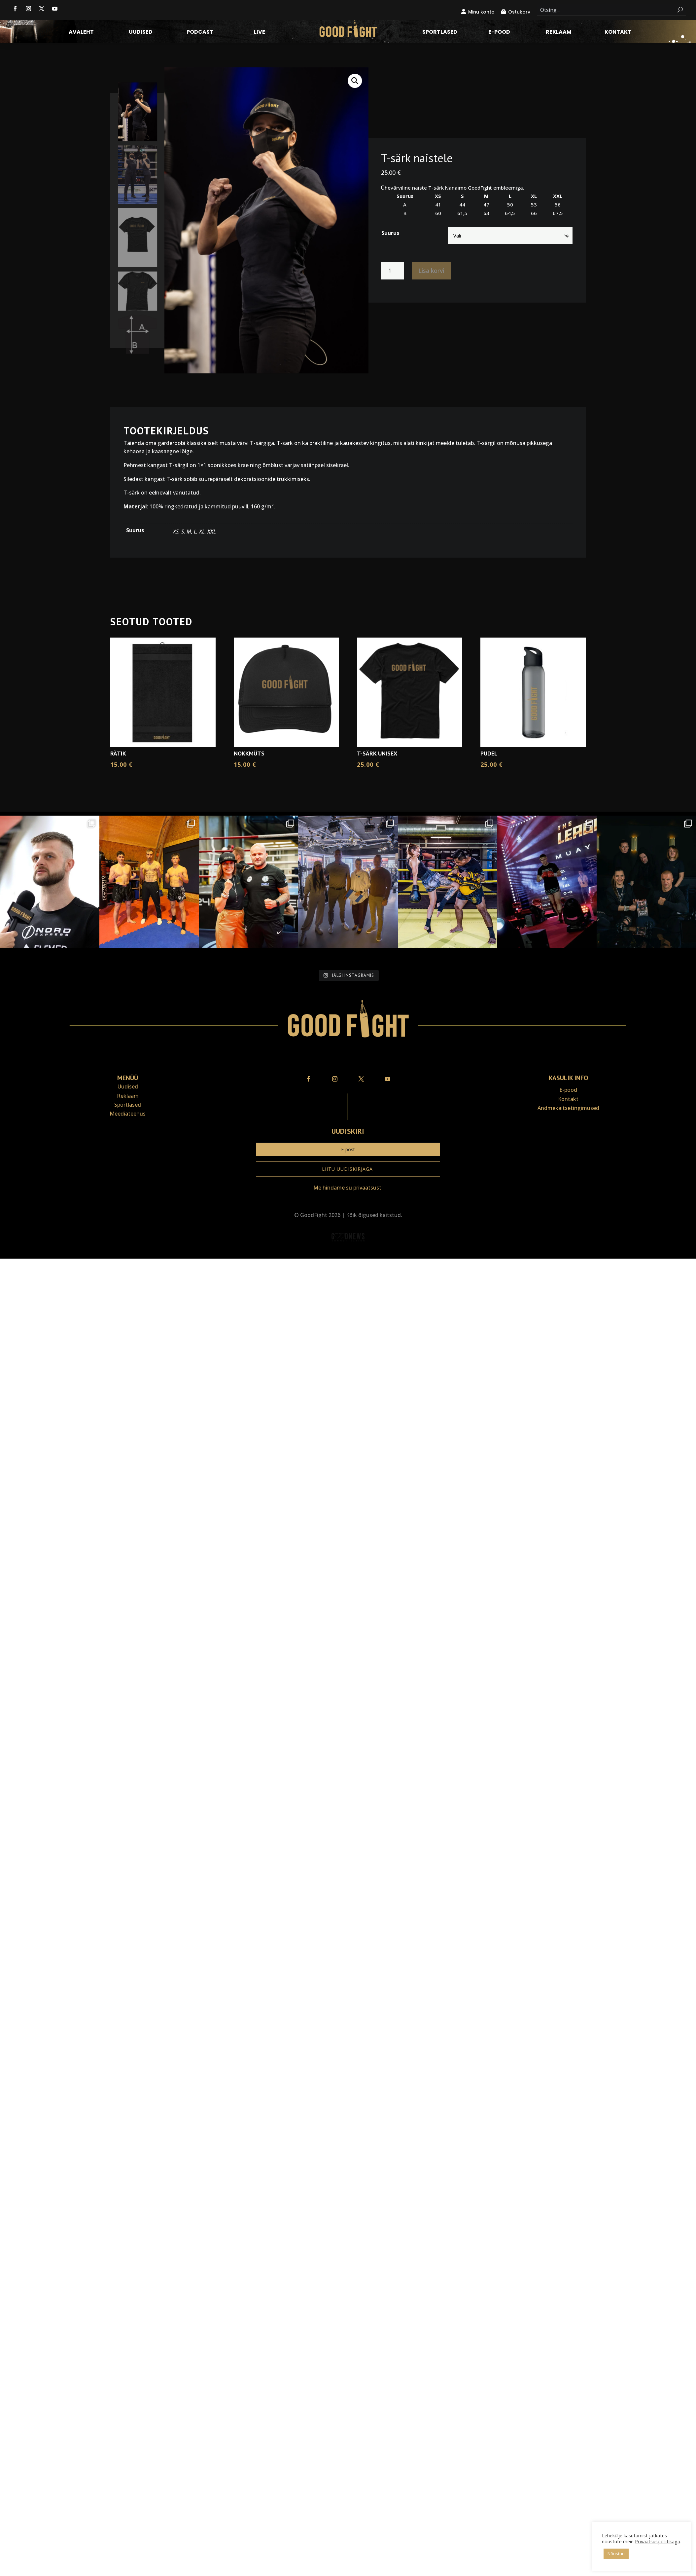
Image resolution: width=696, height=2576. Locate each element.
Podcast (200, 33)
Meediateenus (128, 1113)
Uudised (141, 33)
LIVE (259, 33)
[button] (355, 81)
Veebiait (348, 1254)
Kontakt (618, 33)
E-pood (499, 33)
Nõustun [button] (616, 2554)
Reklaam (559, 33)
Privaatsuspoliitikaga (657, 2541)
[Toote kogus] (392, 270)
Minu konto (481, 12)
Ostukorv (519, 12)
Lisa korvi (431, 271)
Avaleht (81, 33)
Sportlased (439, 33)
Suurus (390, 233)
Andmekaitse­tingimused (568, 1108)
